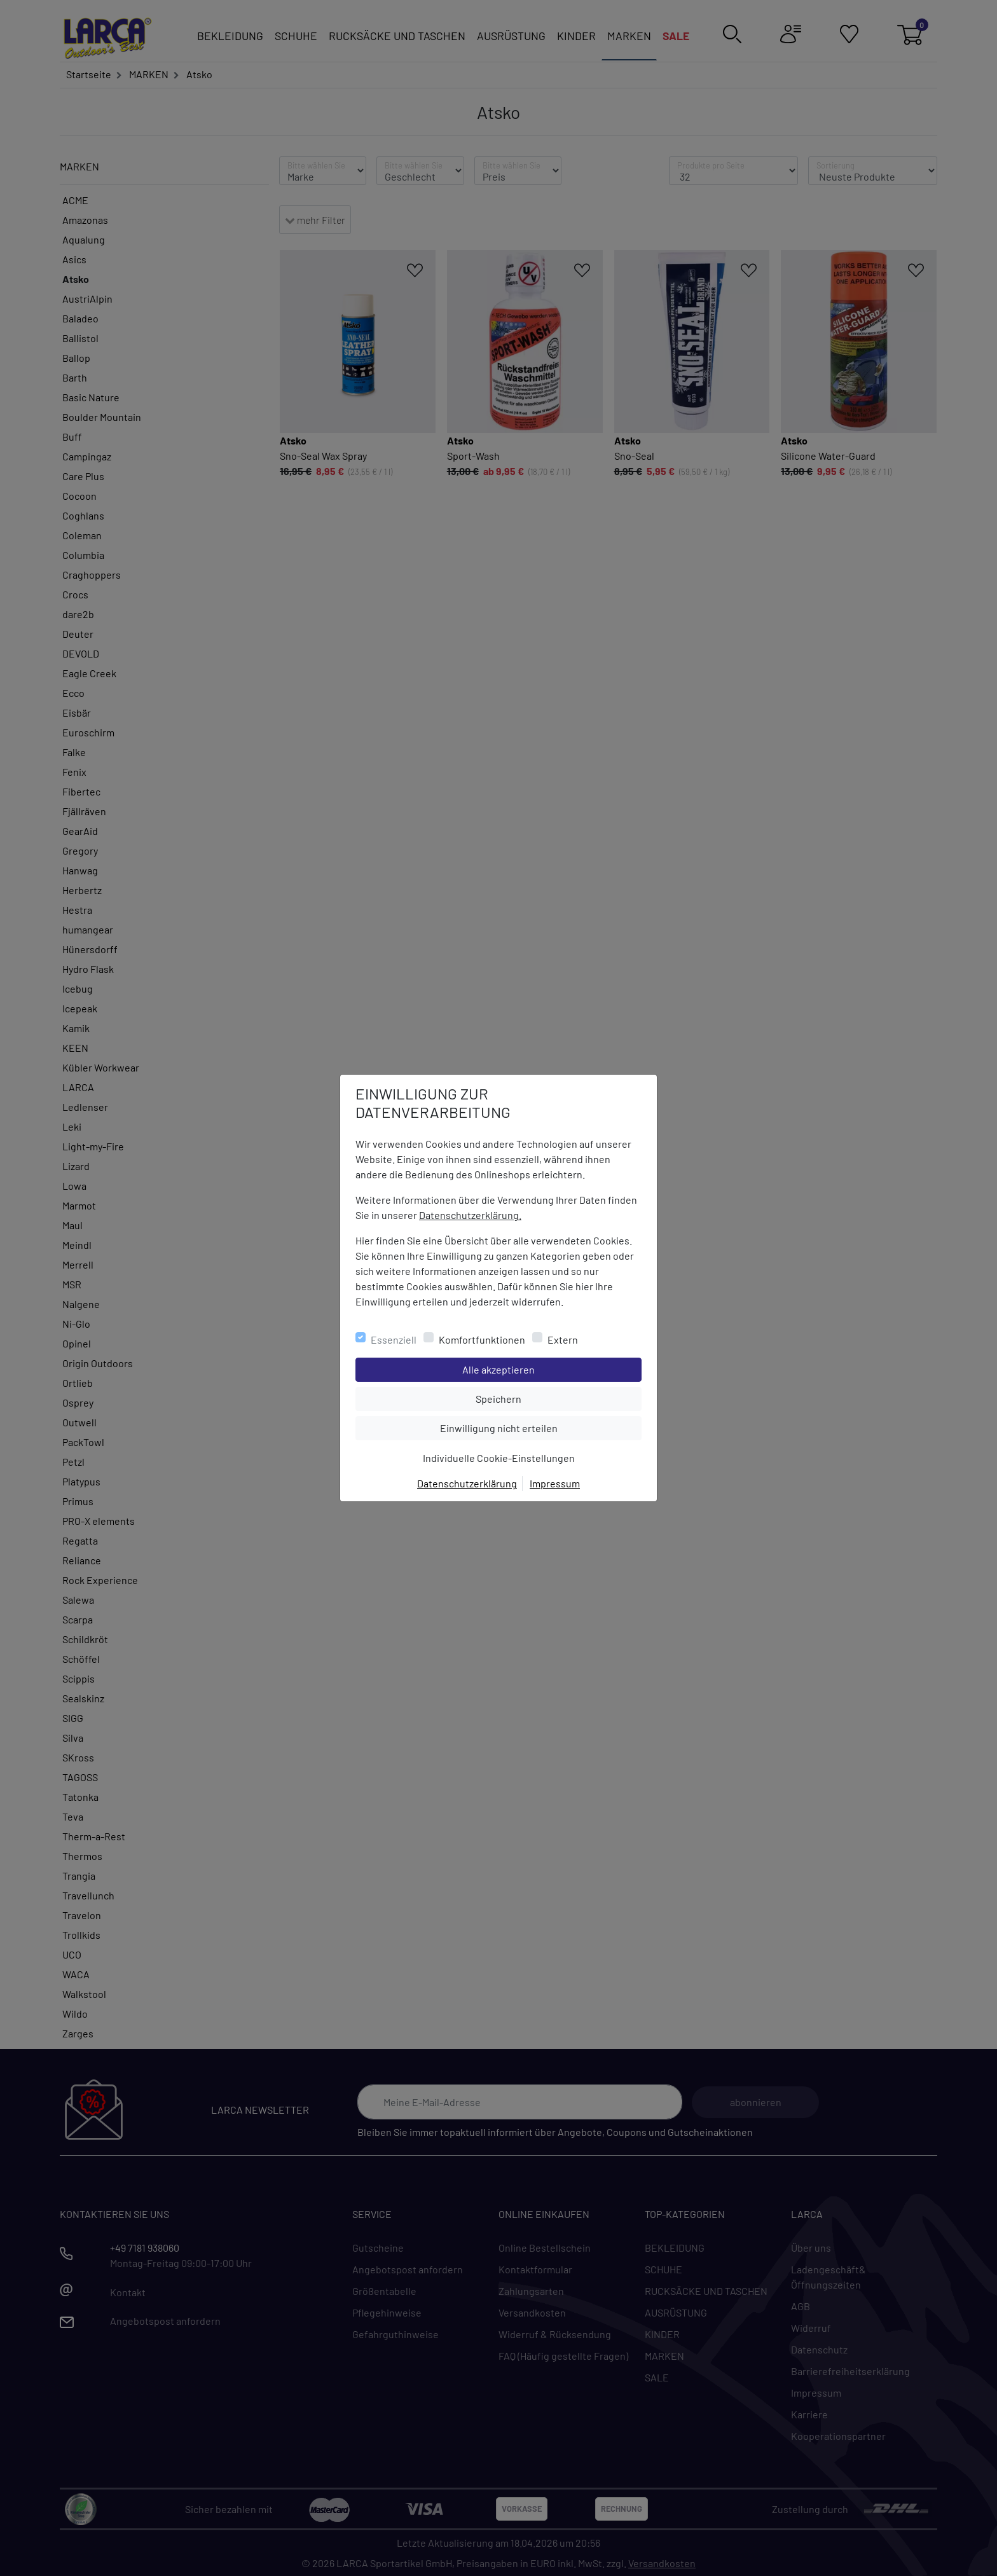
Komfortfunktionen (482, 1339)
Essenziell (393, 1339)
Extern (562, 1339)
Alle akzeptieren (550, 1368)
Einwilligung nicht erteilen (527, 1427)
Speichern (558, 1398)
